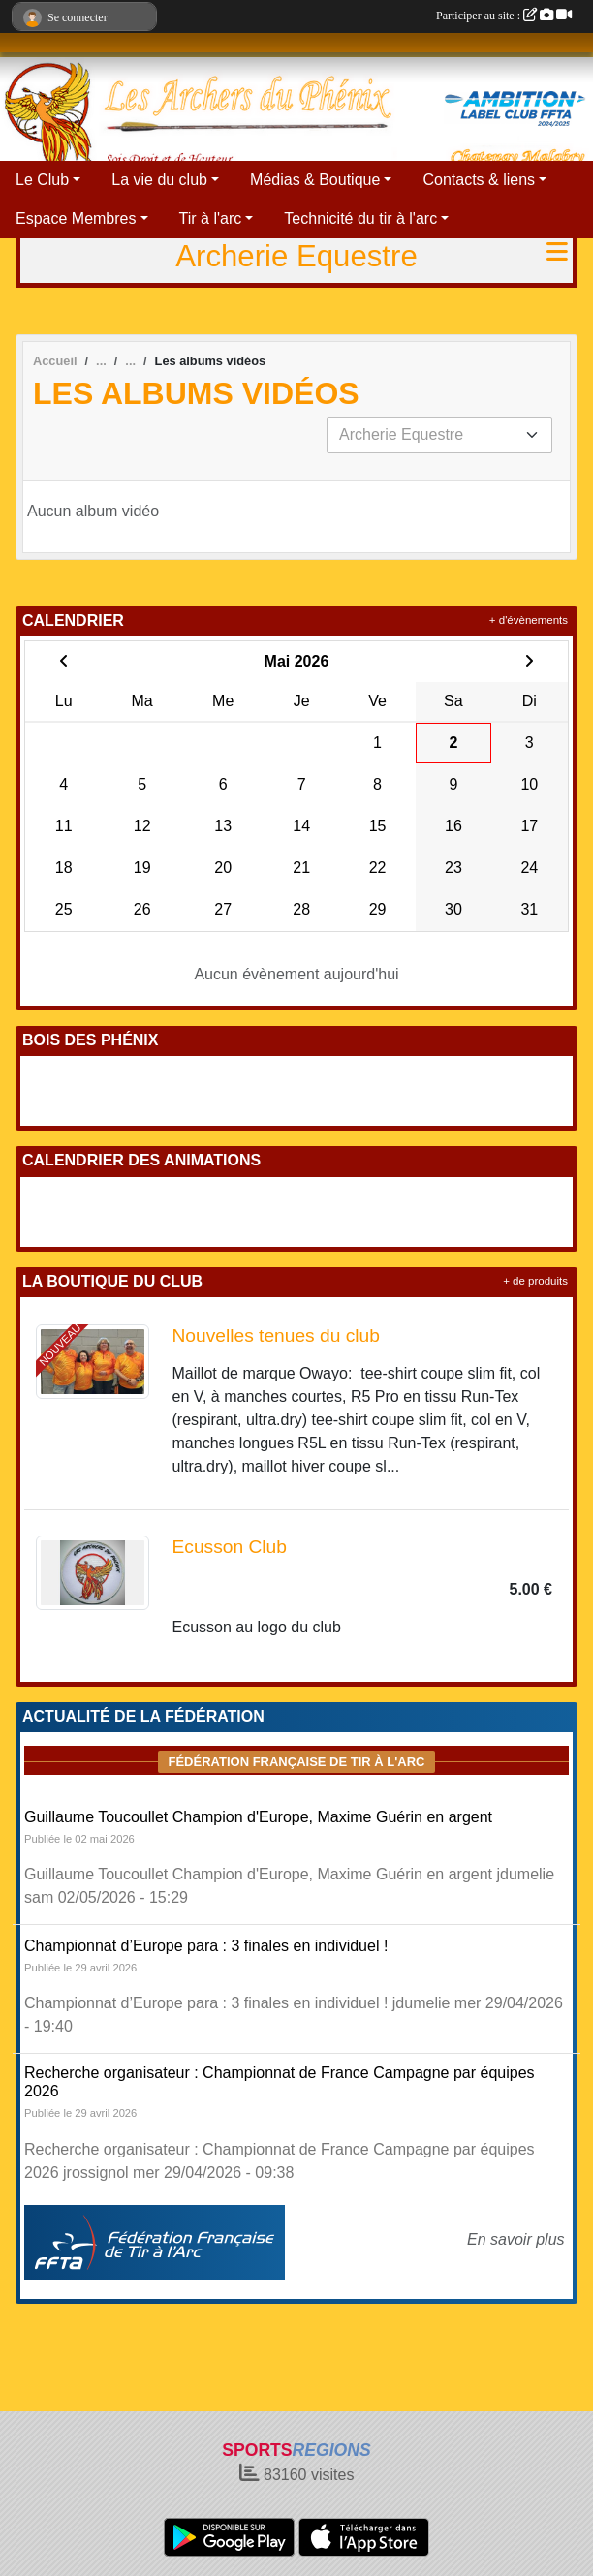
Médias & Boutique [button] (315, 179)
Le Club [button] (42, 179)
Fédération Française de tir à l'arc (296, 1761)
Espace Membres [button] (76, 218)
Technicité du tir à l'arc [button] (360, 218)
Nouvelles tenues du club (276, 1335)
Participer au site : (504, 15)
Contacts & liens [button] (478, 179)
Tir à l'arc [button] (210, 218)
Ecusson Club (229, 1546)
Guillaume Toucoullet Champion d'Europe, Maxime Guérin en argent (258, 1817)
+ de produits (535, 1281)
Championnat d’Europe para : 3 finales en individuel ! (206, 1946)
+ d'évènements (528, 620)
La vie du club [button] (159, 179)
